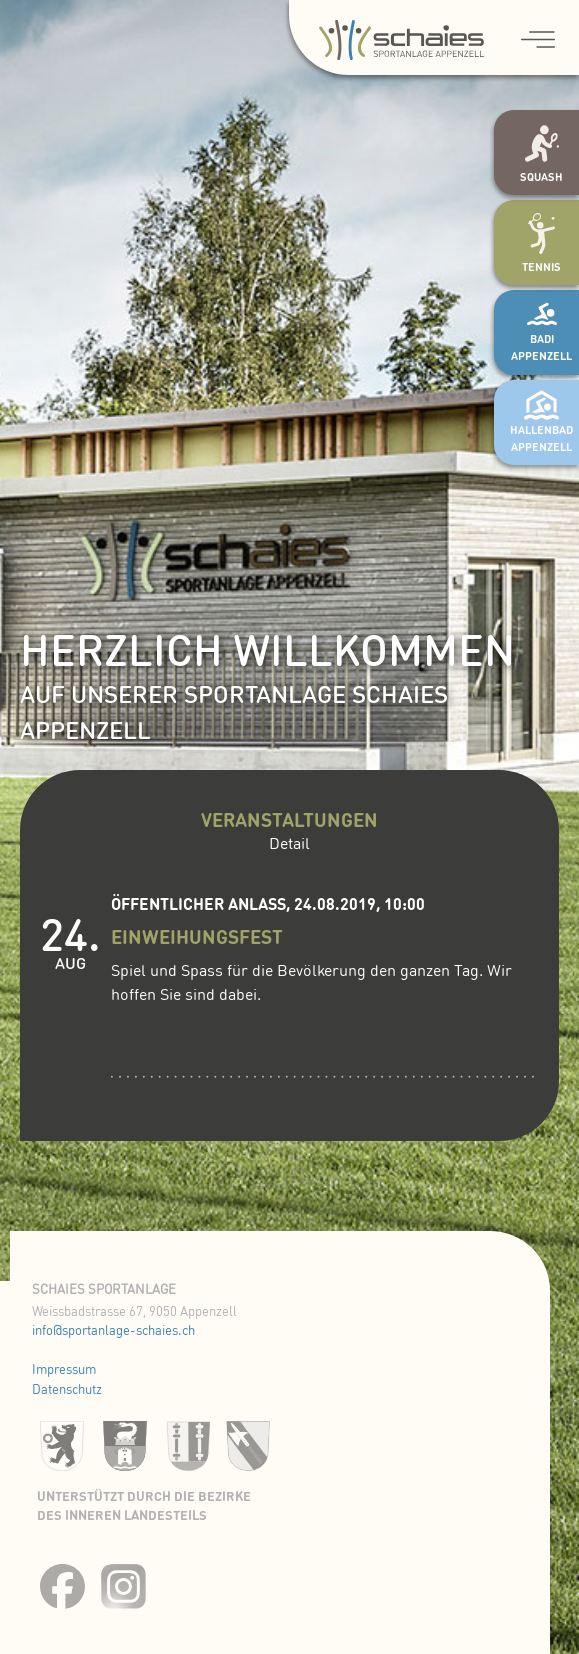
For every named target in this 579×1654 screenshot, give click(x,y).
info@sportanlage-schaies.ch (113, 1331)
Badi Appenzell (541, 335)
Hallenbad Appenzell (541, 426)
